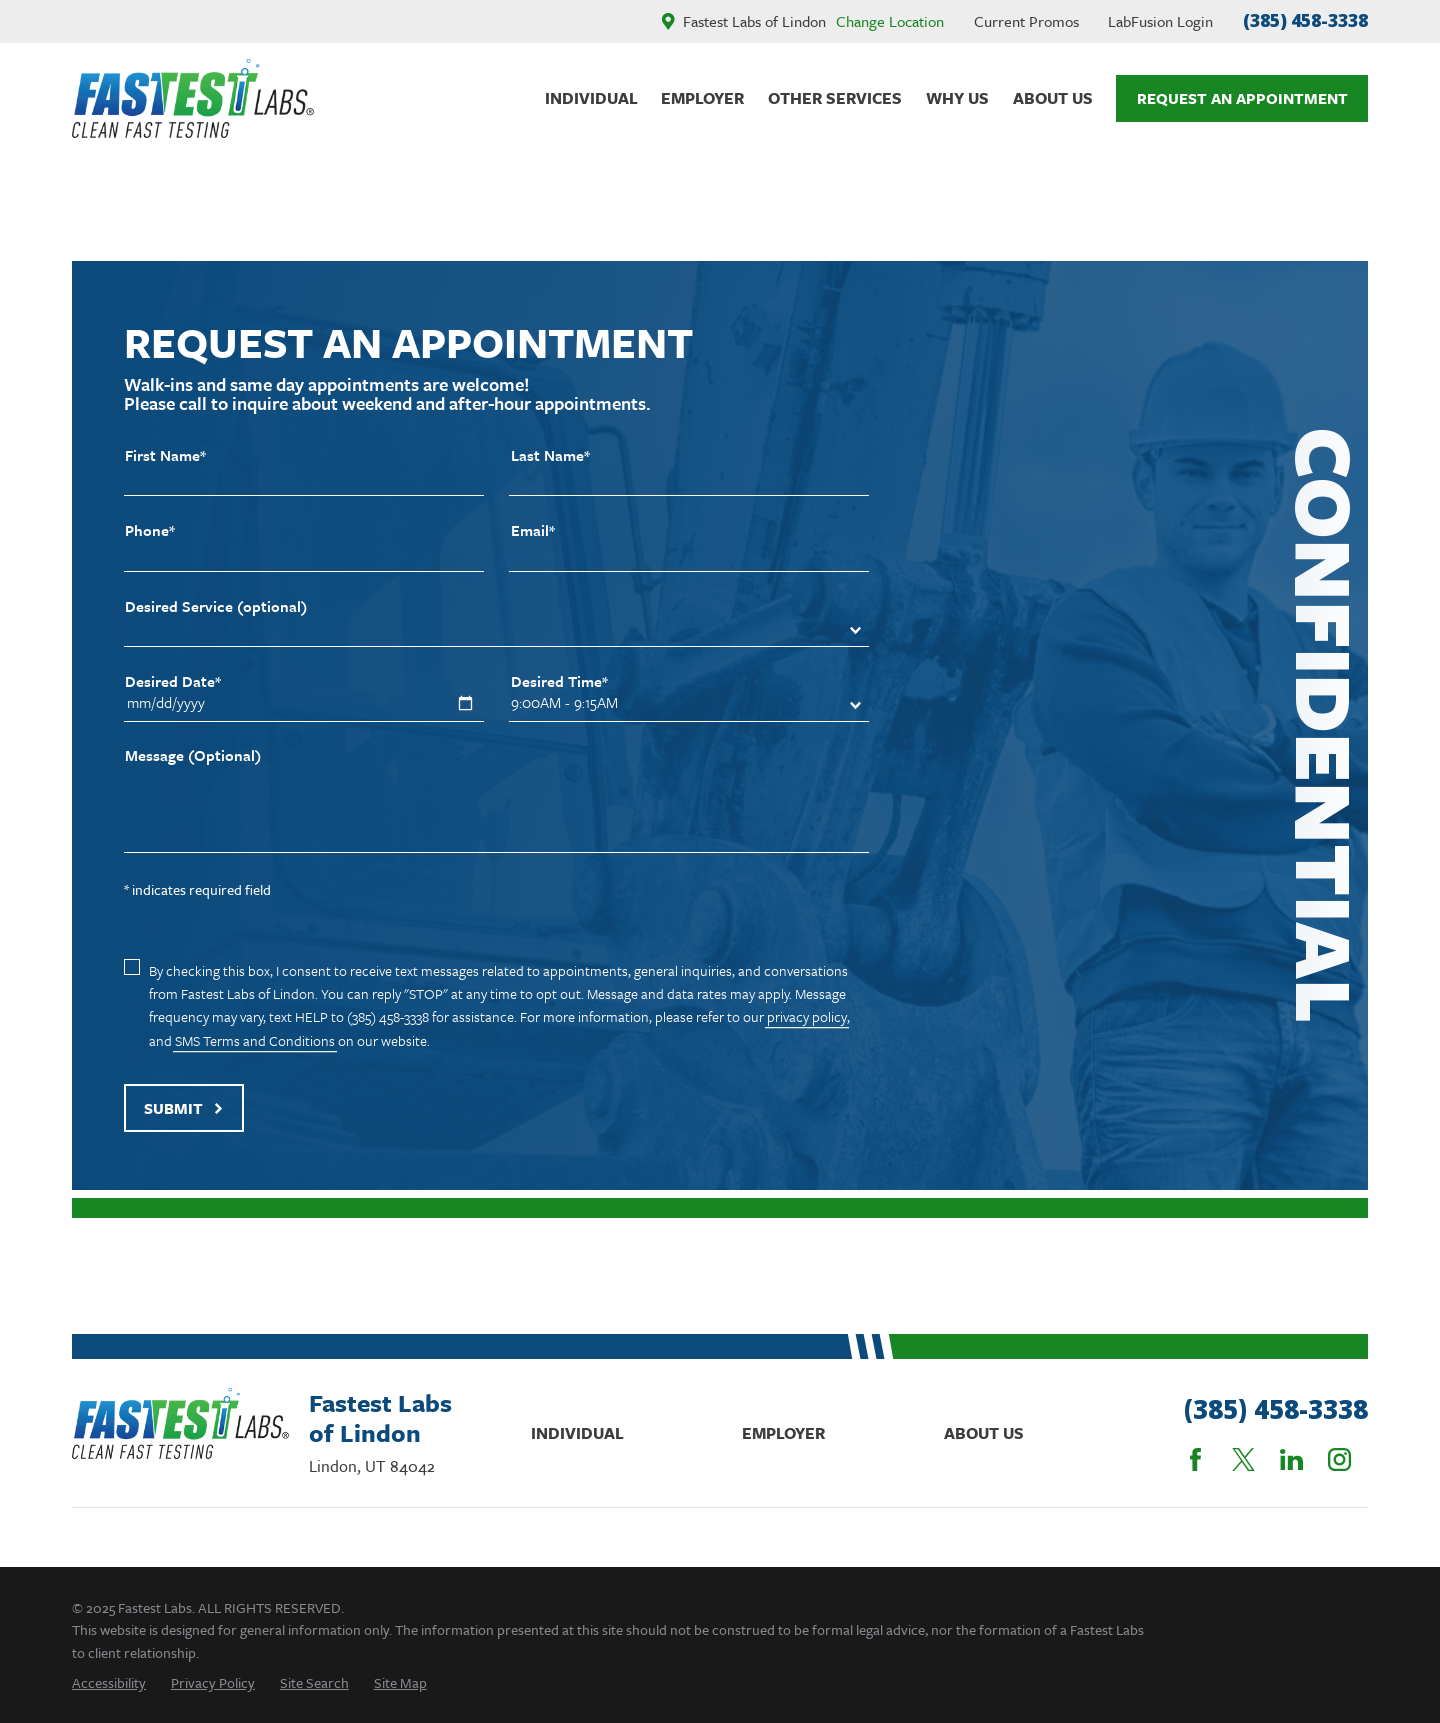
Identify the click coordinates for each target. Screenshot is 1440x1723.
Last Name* (550, 455)
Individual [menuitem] (591, 98)
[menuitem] (109, 1682)
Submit (184, 1108)
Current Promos (1026, 21)
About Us (984, 1433)
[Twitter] (1243, 1459)
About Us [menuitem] (1053, 98)
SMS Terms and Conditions (255, 1040)
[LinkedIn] (1291, 1459)
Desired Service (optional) (216, 606)
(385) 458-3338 (1305, 20)
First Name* (165, 455)
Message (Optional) (193, 755)
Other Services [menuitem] (835, 98)
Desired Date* (173, 681)
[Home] (193, 98)
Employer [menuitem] (702, 98)
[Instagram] (1339, 1459)
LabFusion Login (1160, 21)
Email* (533, 530)
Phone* (150, 530)
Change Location (890, 21)
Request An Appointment (1242, 98)
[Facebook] (1195, 1459)
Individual (577, 1433)
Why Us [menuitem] (957, 98)
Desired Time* (559, 681)
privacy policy (807, 1016)
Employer (783, 1433)
